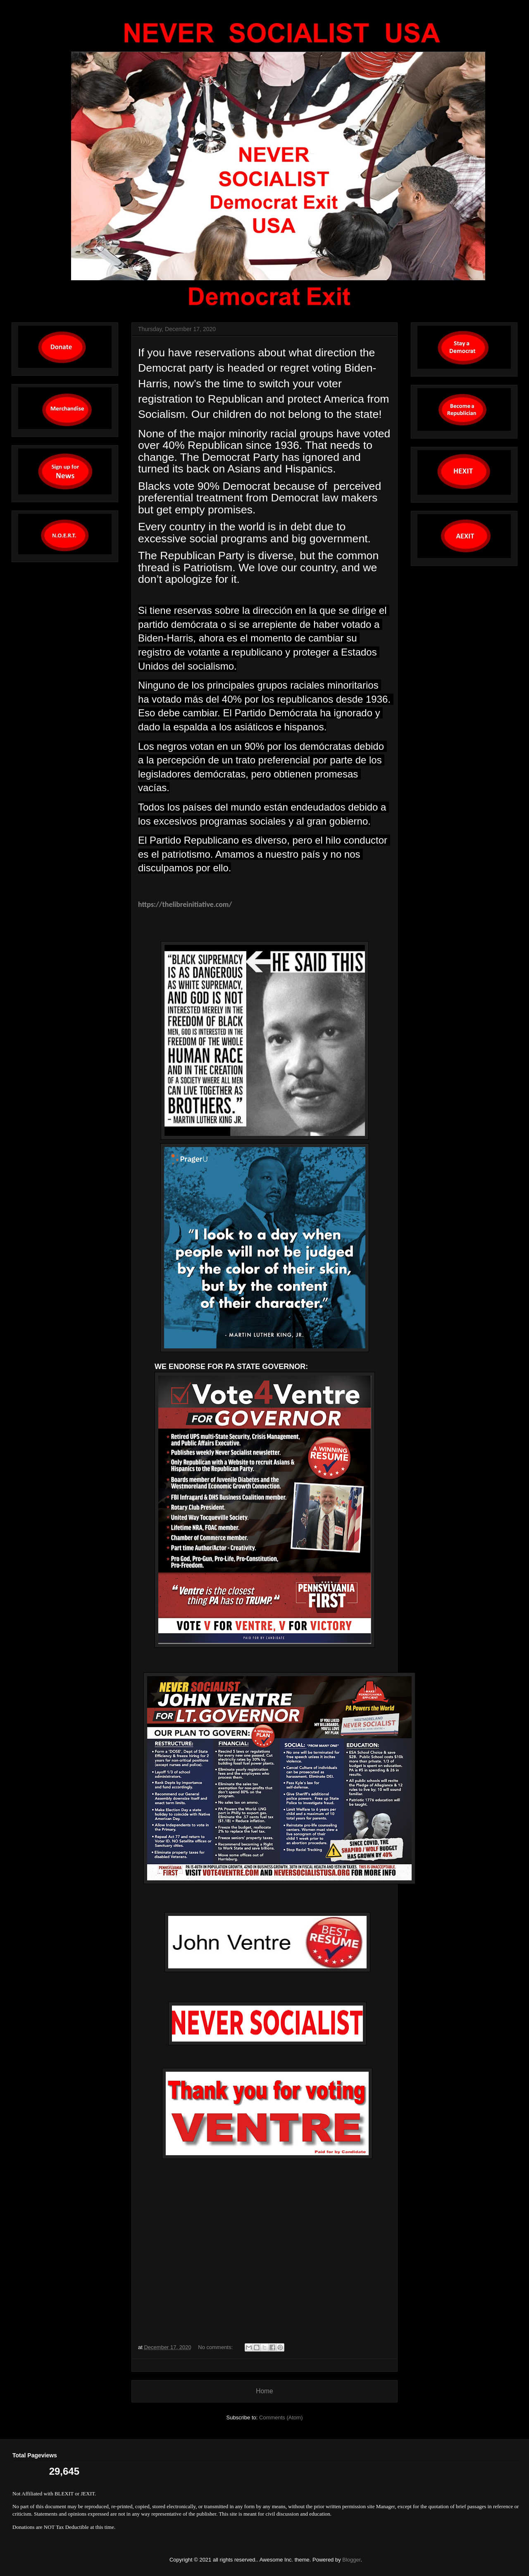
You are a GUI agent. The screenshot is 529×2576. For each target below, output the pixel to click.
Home (264, 2391)
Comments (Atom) (281, 2417)
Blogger (351, 2560)
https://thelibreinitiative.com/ (185, 904)
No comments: (216, 2347)
